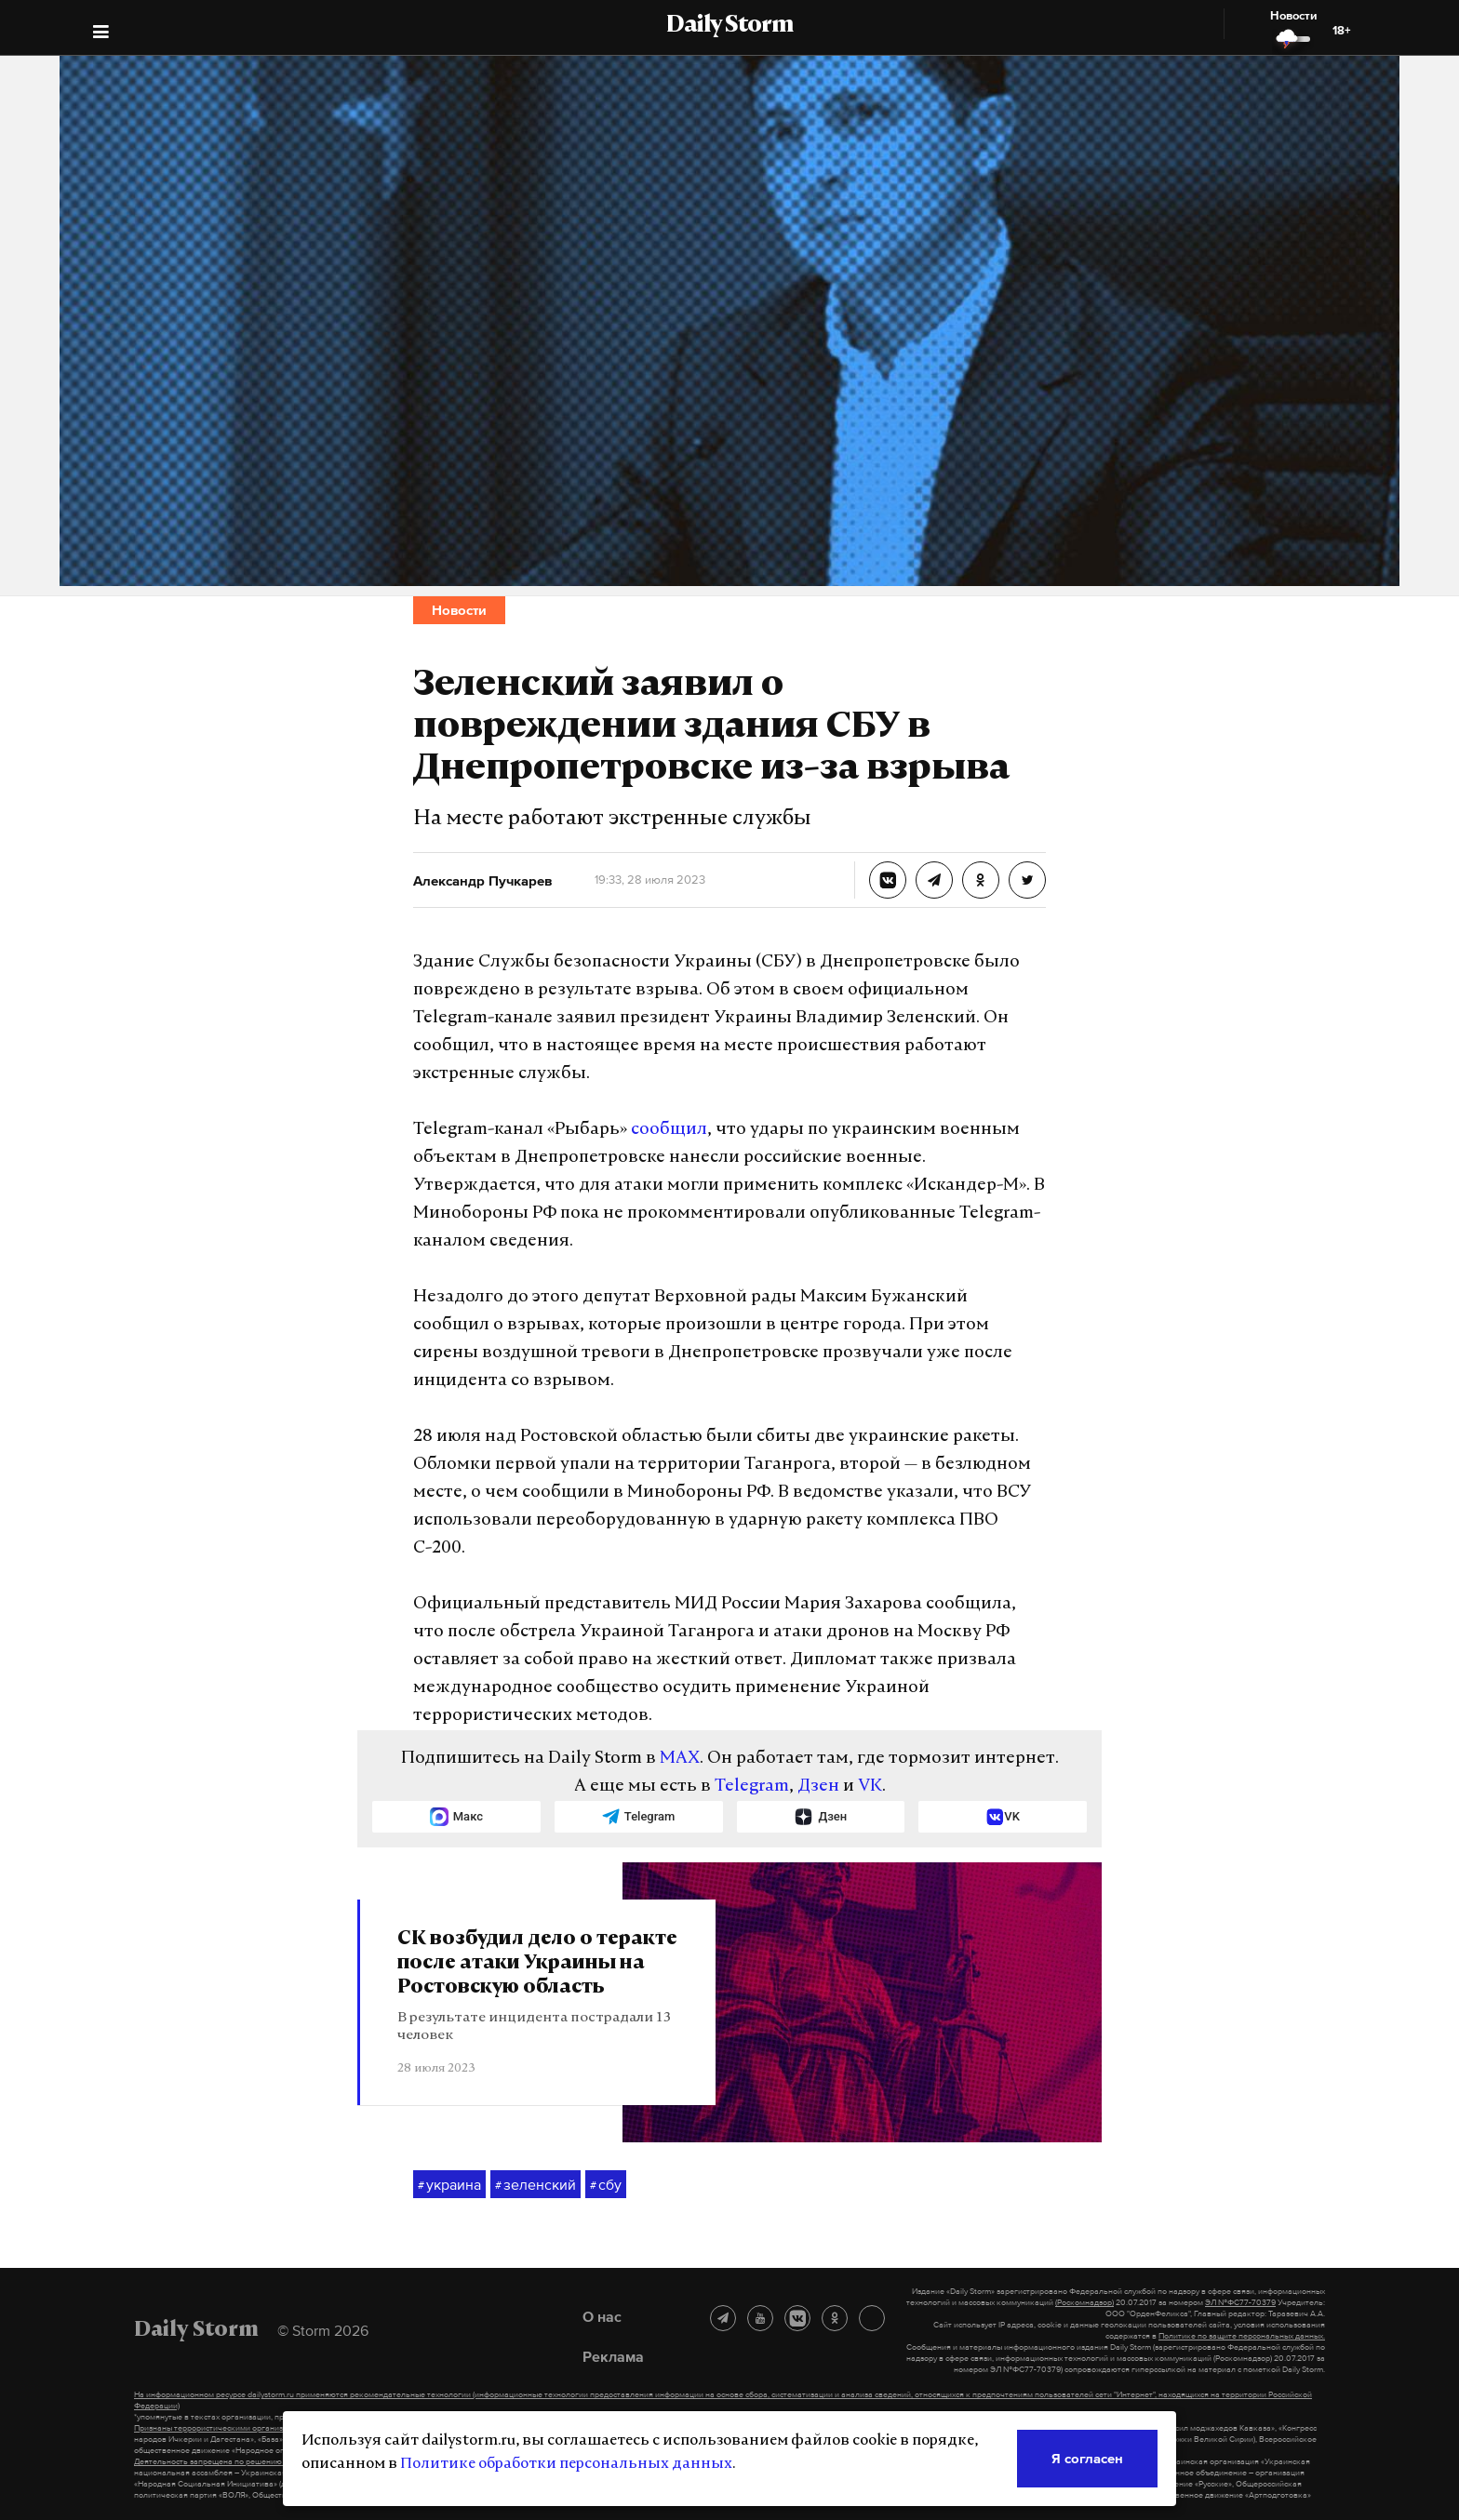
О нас (602, 2316)
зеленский (535, 2185)
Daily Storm (729, 26)
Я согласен (1087, 2458)
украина (449, 2185)
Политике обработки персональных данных (566, 2464)
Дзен (818, 1786)
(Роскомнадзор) (1084, 2302)
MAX (680, 1758)
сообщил (669, 1130)
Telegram (752, 1786)
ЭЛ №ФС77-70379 (1240, 2302)
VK (870, 1786)
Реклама (613, 2356)
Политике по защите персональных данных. (1241, 2335)
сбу (606, 2185)
